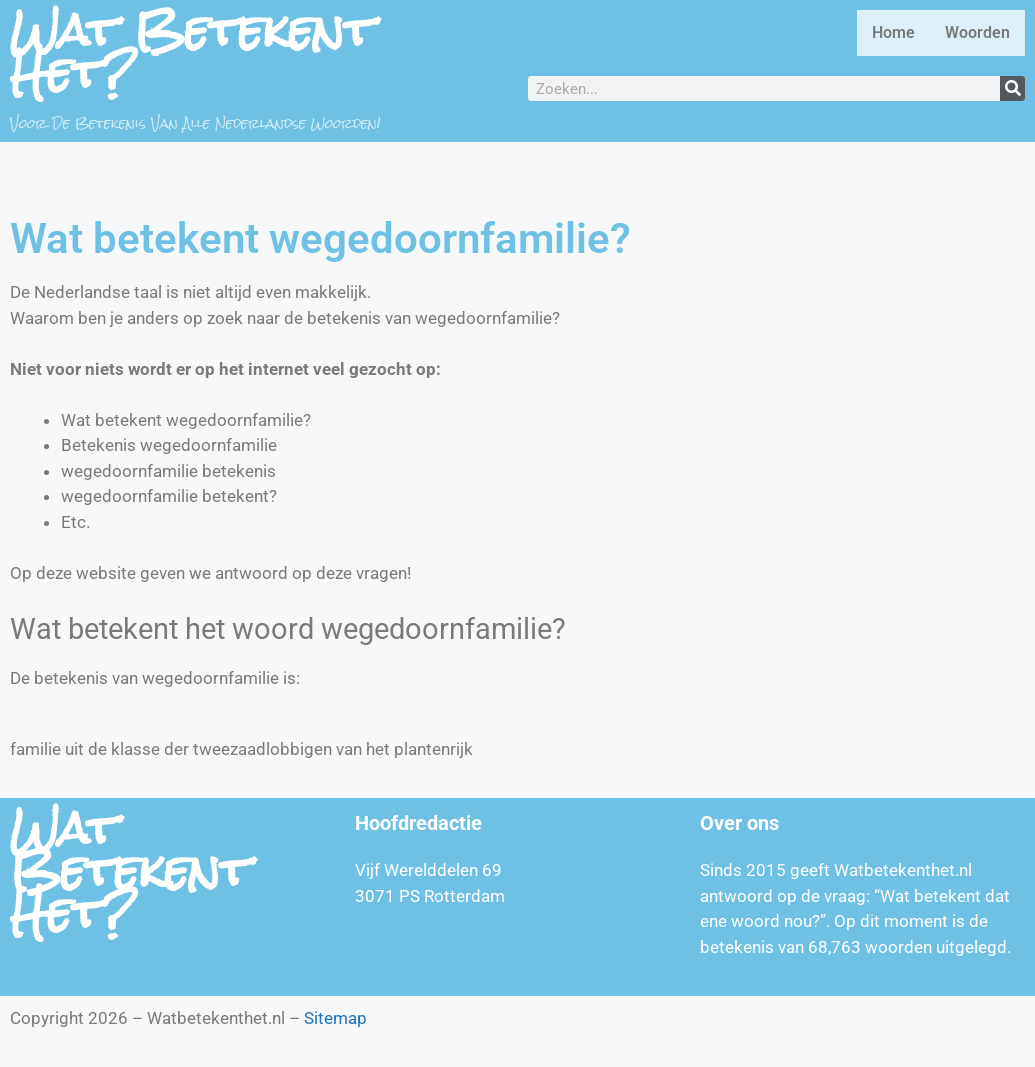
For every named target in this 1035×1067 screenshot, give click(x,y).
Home (893, 32)
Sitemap (335, 1018)
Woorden (977, 32)
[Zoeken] (1012, 88)
